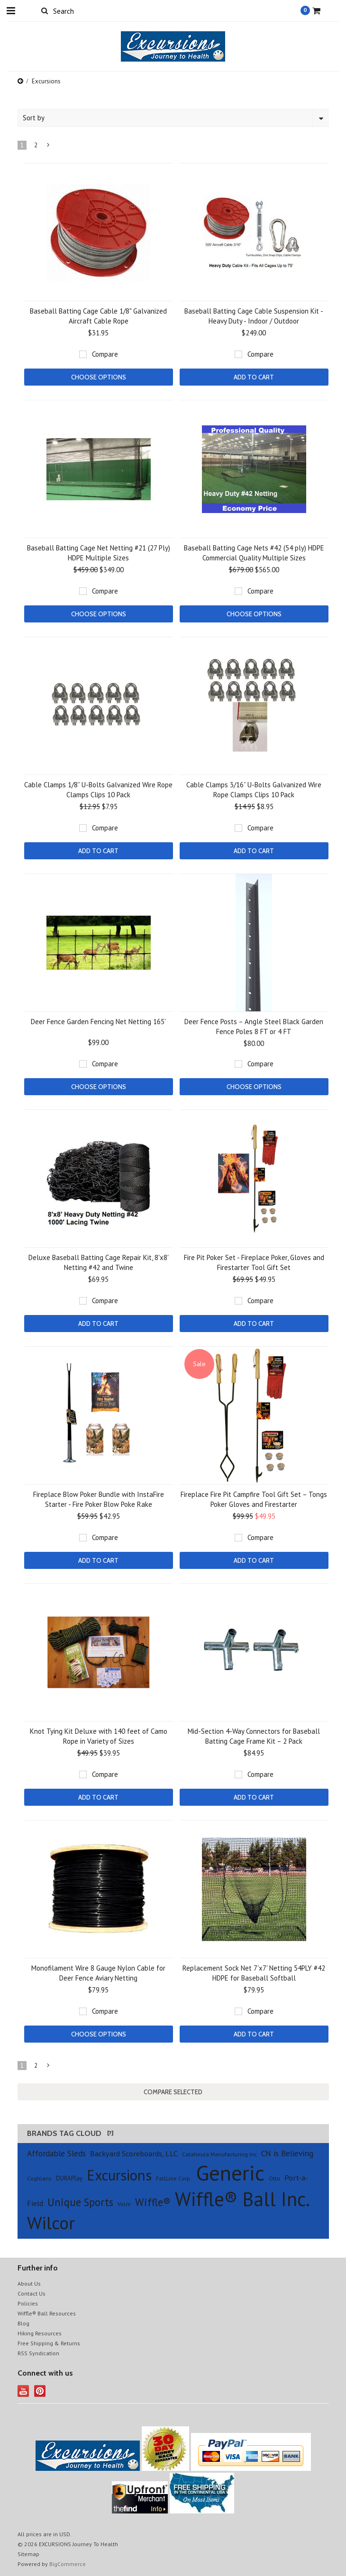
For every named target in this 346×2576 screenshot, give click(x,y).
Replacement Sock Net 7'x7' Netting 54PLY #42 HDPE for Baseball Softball (253, 1973)
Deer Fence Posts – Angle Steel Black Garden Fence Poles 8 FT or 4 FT (253, 1026)
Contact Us (32, 2293)
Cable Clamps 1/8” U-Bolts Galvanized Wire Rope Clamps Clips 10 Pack (98, 789)
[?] (110, 2132)
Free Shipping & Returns (49, 2343)
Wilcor (51, 2222)
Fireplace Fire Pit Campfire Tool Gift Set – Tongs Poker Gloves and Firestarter (254, 1499)
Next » (48, 147)
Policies (28, 2303)
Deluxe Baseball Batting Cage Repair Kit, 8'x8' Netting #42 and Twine (98, 1262)
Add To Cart (254, 377)
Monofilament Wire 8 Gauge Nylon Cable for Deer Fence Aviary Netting (98, 1973)
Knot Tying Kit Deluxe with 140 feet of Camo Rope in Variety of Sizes (98, 1736)
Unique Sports (80, 2202)
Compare (105, 354)
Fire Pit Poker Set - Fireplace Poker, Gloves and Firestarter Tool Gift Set (254, 1262)
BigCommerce (67, 2563)
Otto (274, 2178)
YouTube (23, 2391)
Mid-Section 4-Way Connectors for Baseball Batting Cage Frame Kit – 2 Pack (254, 1736)
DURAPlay (69, 2178)
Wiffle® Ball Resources (47, 2313)
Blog (23, 2323)
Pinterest (40, 2391)
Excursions (119, 2175)
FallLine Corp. (173, 2178)
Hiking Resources (40, 2333)
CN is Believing (287, 2153)
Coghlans (39, 2178)
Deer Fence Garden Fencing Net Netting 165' (98, 1021)
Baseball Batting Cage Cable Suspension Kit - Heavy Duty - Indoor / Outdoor (253, 315)
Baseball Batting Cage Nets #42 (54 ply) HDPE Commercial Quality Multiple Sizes (254, 552)
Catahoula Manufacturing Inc (219, 2154)
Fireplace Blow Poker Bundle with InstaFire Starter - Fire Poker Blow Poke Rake (98, 1499)
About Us (29, 2283)
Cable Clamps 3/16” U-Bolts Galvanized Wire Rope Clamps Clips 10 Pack (253, 789)
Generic (230, 2172)
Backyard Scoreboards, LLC (134, 2153)
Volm (124, 2203)
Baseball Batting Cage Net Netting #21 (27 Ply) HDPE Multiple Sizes (98, 552)
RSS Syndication (38, 2353)
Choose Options (98, 377)
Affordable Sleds (56, 2153)
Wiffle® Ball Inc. (242, 2198)
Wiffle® (153, 2202)
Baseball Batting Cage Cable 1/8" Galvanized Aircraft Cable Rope (98, 315)
